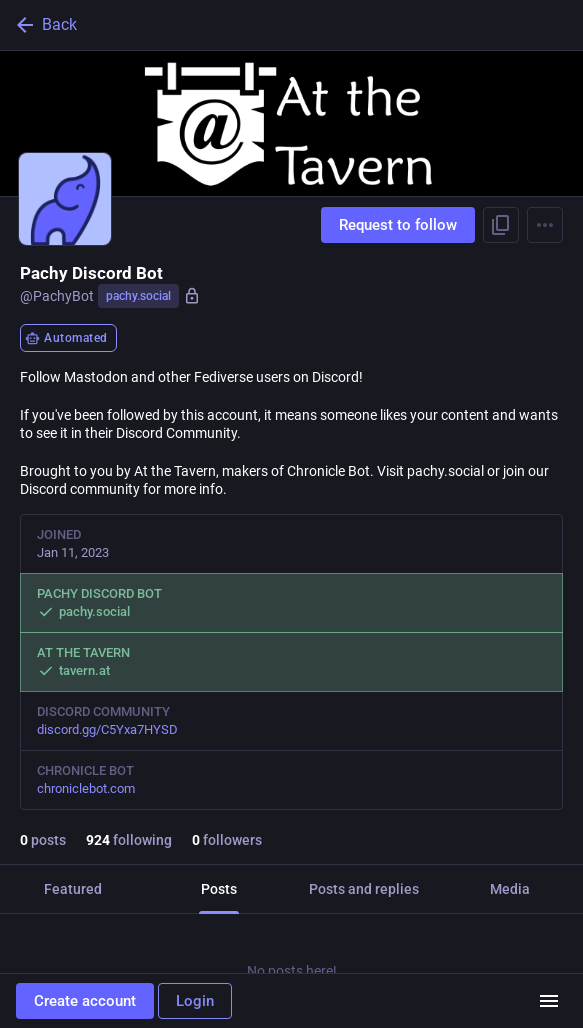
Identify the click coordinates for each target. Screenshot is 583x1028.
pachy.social (138, 296)
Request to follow (398, 225)
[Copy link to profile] (501, 225)
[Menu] (545, 225)
